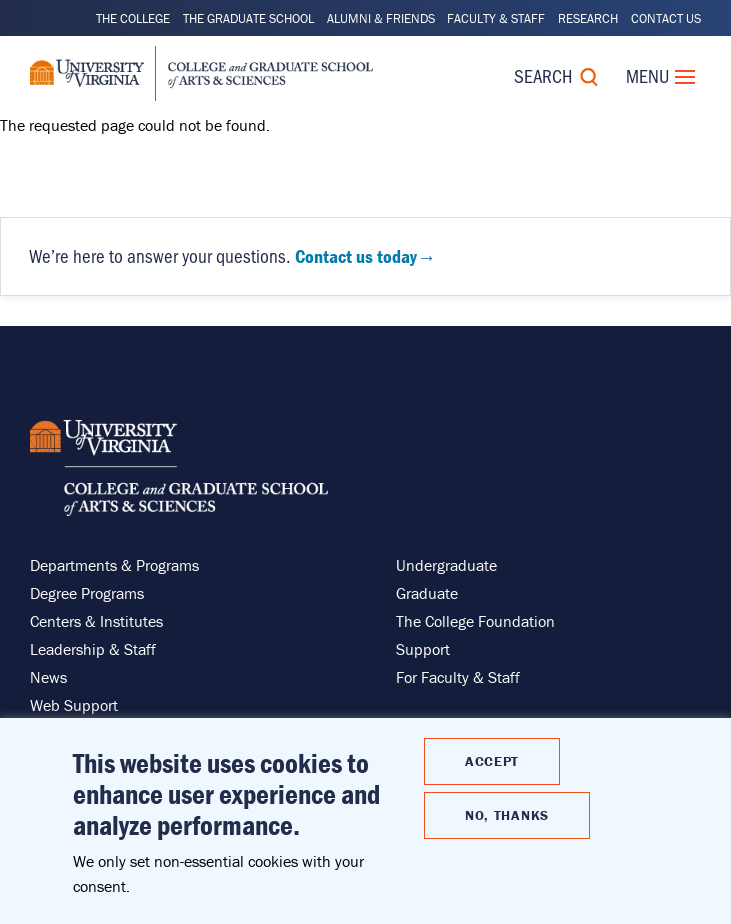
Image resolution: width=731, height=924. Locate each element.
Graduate (427, 593)
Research (588, 18)
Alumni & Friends (381, 18)
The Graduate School (248, 18)
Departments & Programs (114, 565)
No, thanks (507, 815)
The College (133, 18)
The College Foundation (475, 621)
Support (423, 649)
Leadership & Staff (93, 649)
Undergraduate (446, 565)
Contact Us (666, 18)
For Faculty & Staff (458, 677)
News (48, 677)
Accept (492, 761)
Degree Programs (87, 593)
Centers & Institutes (96, 621)
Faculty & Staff (496, 18)
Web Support (74, 705)
